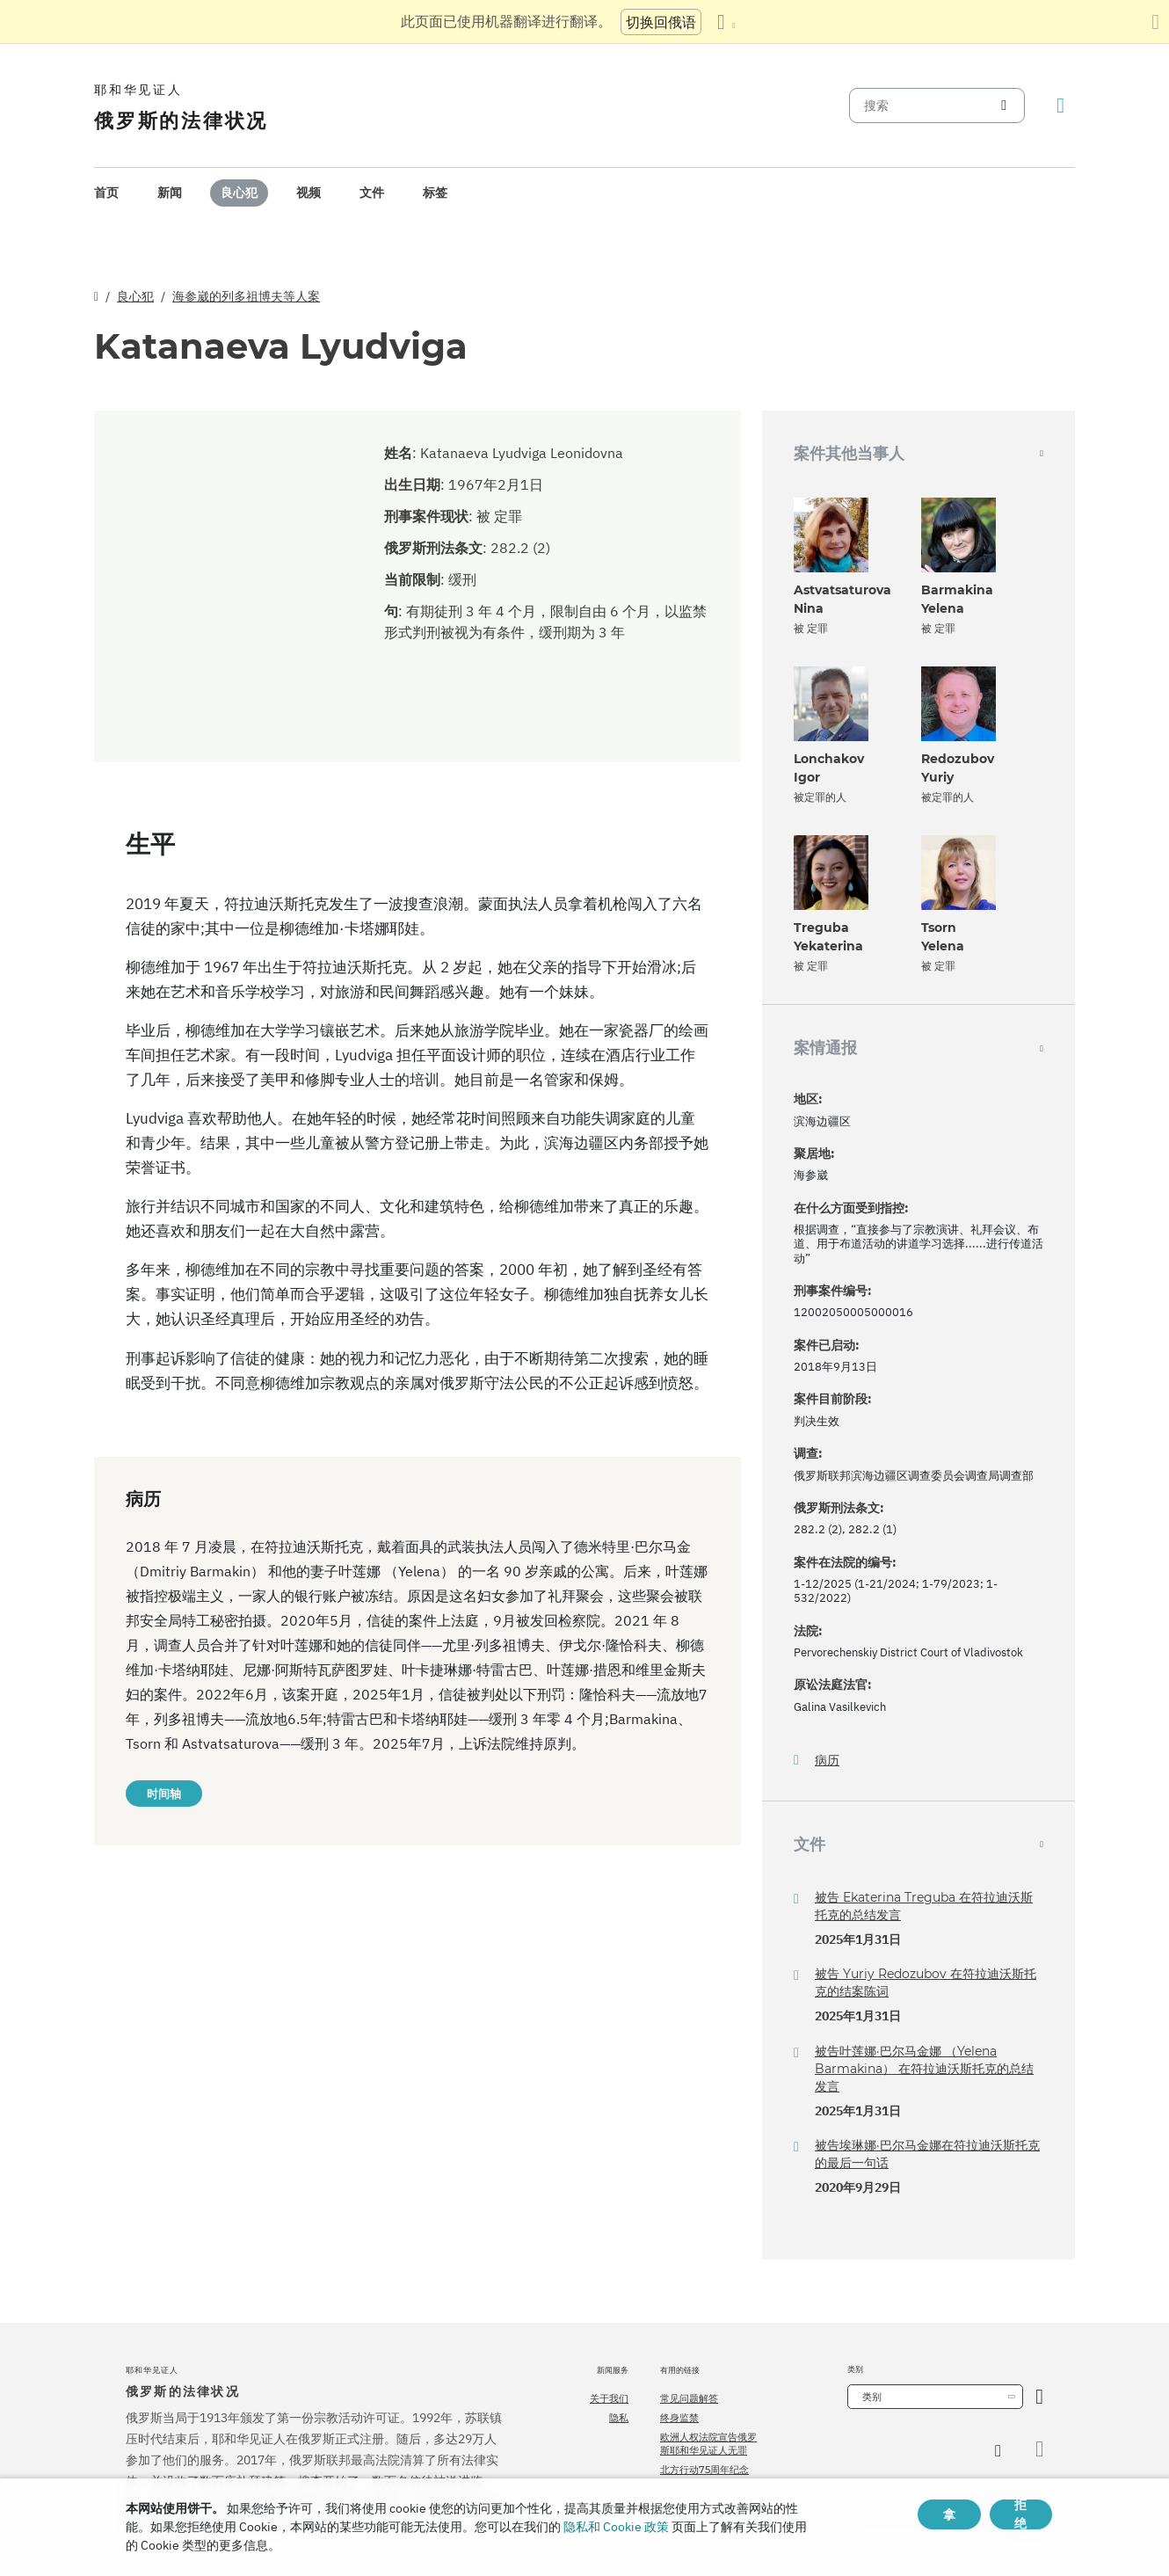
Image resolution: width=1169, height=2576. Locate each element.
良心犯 (239, 192)
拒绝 (1020, 2514)
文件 (371, 192)
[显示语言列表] (726, 22)
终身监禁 (679, 2418)
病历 (827, 1760)
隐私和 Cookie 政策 (616, 2527)
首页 (106, 192)
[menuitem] (106, 193)
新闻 (169, 192)
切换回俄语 (661, 22)
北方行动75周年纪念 (704, 2469)
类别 (872, 2396)
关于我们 (609, 2398)
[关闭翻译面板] (1155, 22)
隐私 (618, 2418)
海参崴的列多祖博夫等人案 (246, 296)
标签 (435, 192)
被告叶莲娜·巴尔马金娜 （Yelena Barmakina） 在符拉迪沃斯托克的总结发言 (924, 2068)
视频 (308, 192)
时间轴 (164, 1793)
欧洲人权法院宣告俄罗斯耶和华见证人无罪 (708, 2443)
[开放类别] (1039, 2396)
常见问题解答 (689, 2398)
